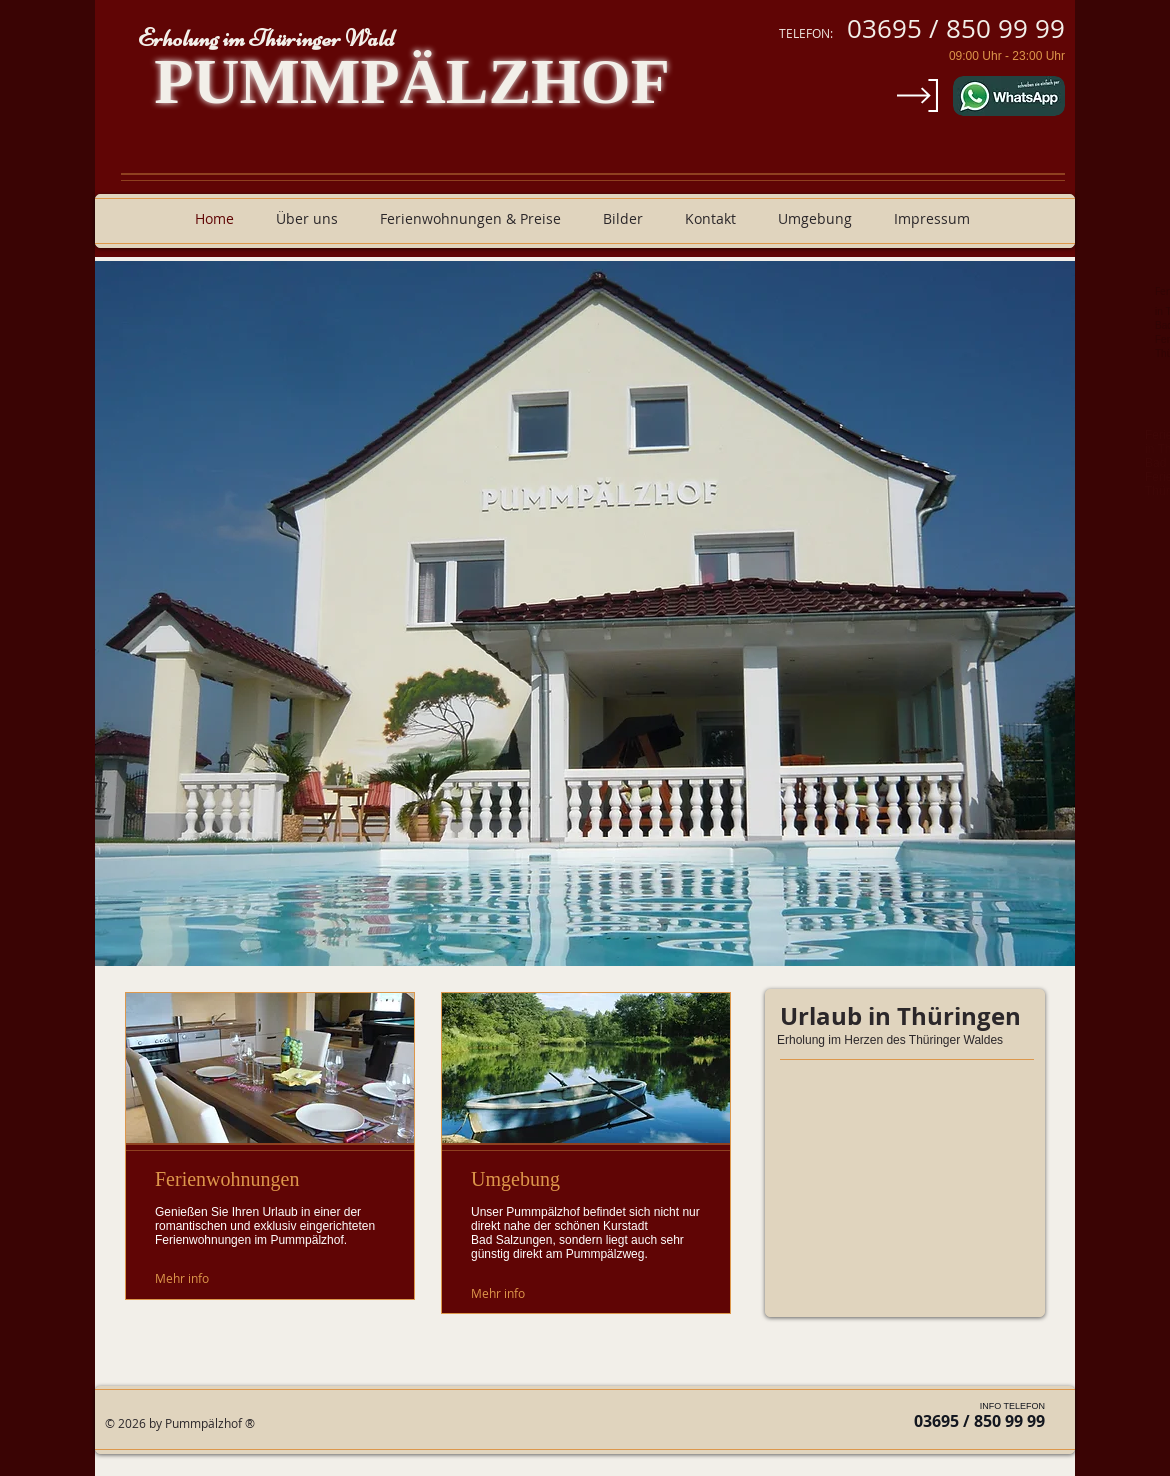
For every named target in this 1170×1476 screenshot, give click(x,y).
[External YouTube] (905, 1196)
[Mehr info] (200, 1278)
